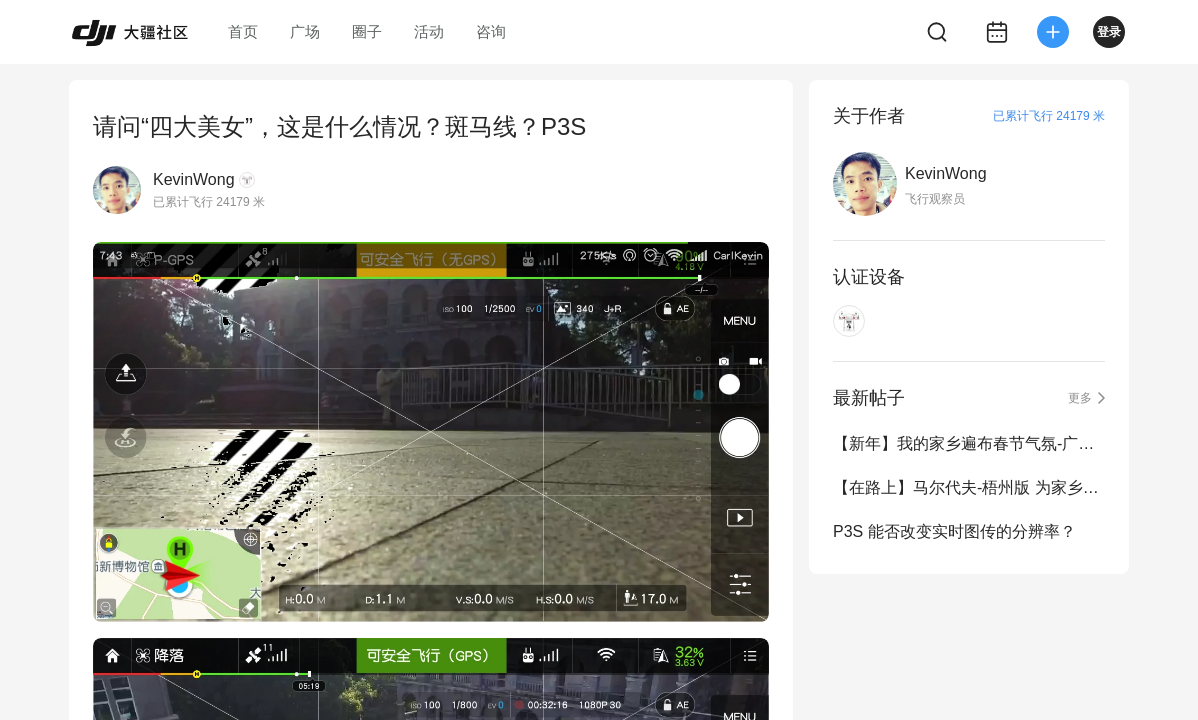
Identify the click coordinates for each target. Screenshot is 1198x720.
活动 (429, 31)
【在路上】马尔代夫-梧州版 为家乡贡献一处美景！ (969, 487)
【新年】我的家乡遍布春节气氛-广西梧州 (969, 443)
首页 (243, 31)
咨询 (491, 31)
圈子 (367, 31)
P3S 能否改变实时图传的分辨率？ (954, 531)
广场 (305, 31)
